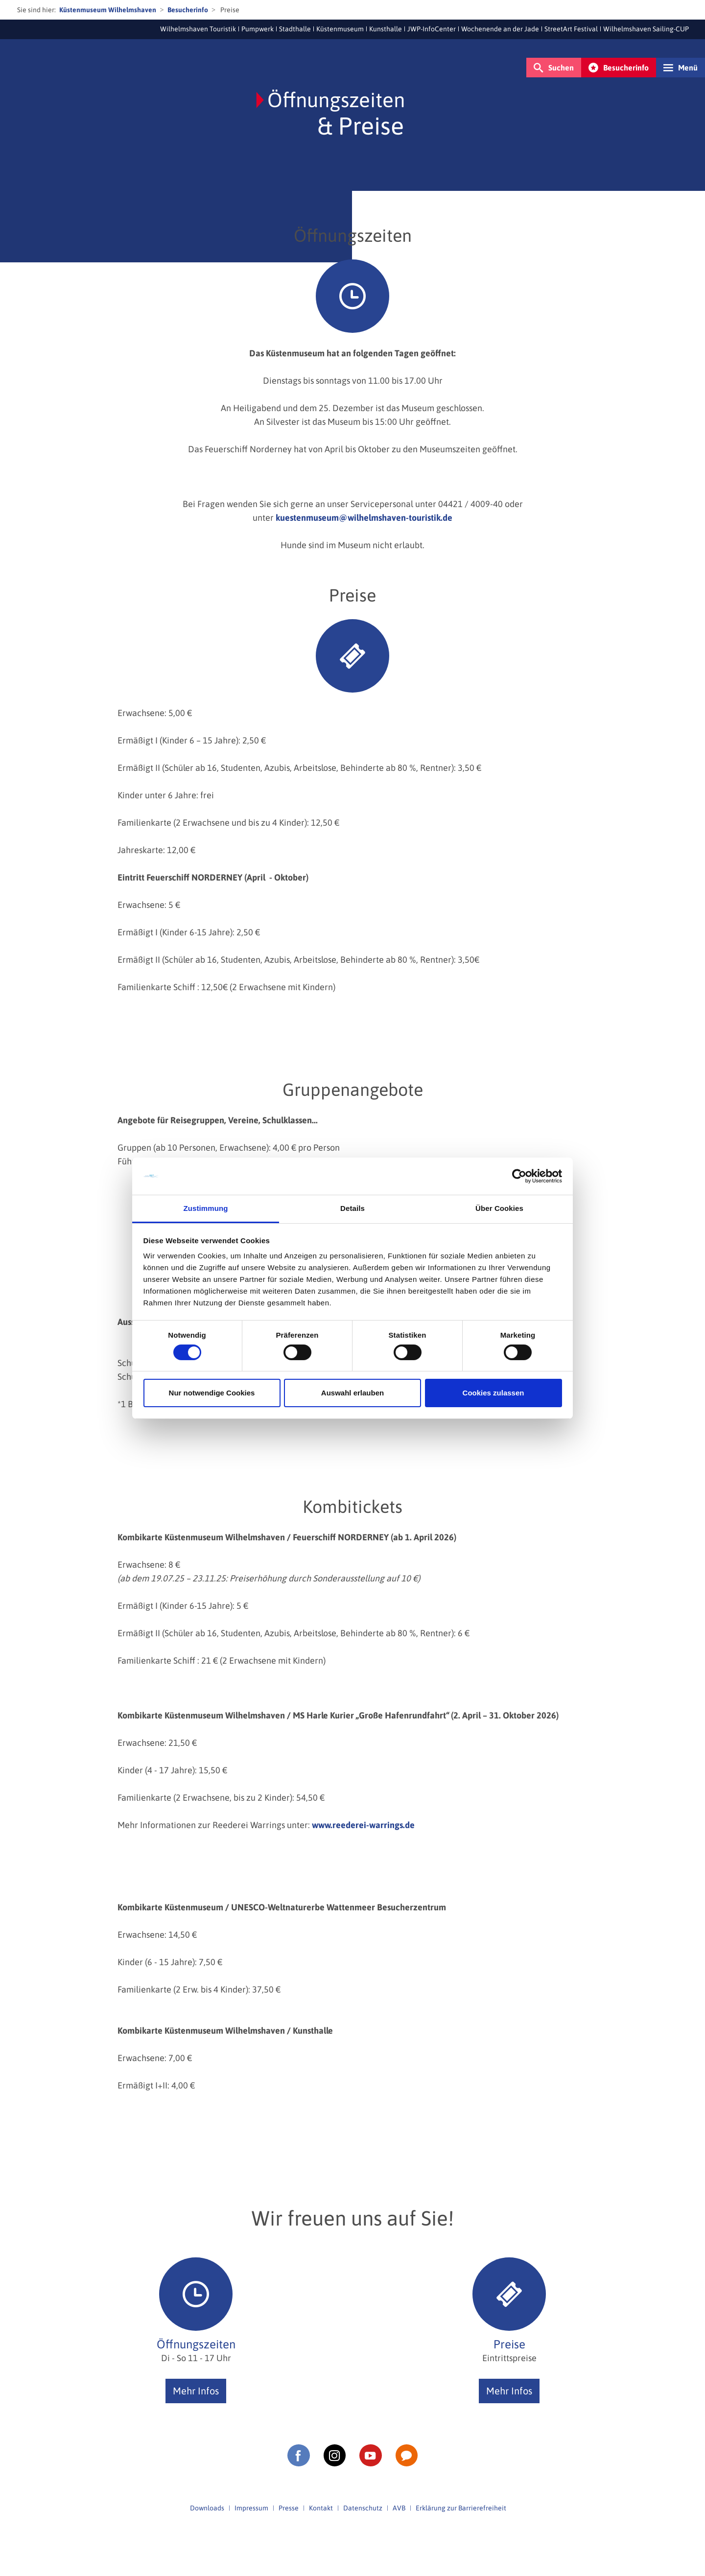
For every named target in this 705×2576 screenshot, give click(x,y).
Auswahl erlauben (352, 1393)
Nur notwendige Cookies (212, 1393)
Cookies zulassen (493, 1393)
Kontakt (321, 2508)
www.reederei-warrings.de (363, 1825)
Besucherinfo (187, 10)
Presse (289, 2508)
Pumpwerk (257, 29)
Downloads (207, 2508)
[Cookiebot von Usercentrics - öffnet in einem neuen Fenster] (519, 1176)
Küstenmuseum (340, 29)
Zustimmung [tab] (206, 1208)
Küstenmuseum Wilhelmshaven (107, 10)
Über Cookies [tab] (499, 1208)
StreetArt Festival (571, 29)
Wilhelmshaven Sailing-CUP (646, 29)
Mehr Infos (196, 2390)
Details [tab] (352, 1208)
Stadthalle (295, 29)
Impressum (251, 2508)
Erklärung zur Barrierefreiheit (461, 2508)
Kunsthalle (385, 29)
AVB (399, 2508)
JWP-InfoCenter (431, 29)
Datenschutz (362, 2508)
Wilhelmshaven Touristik (198, 29)
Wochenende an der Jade (500, 29)
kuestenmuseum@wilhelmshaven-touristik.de (364, 517)
